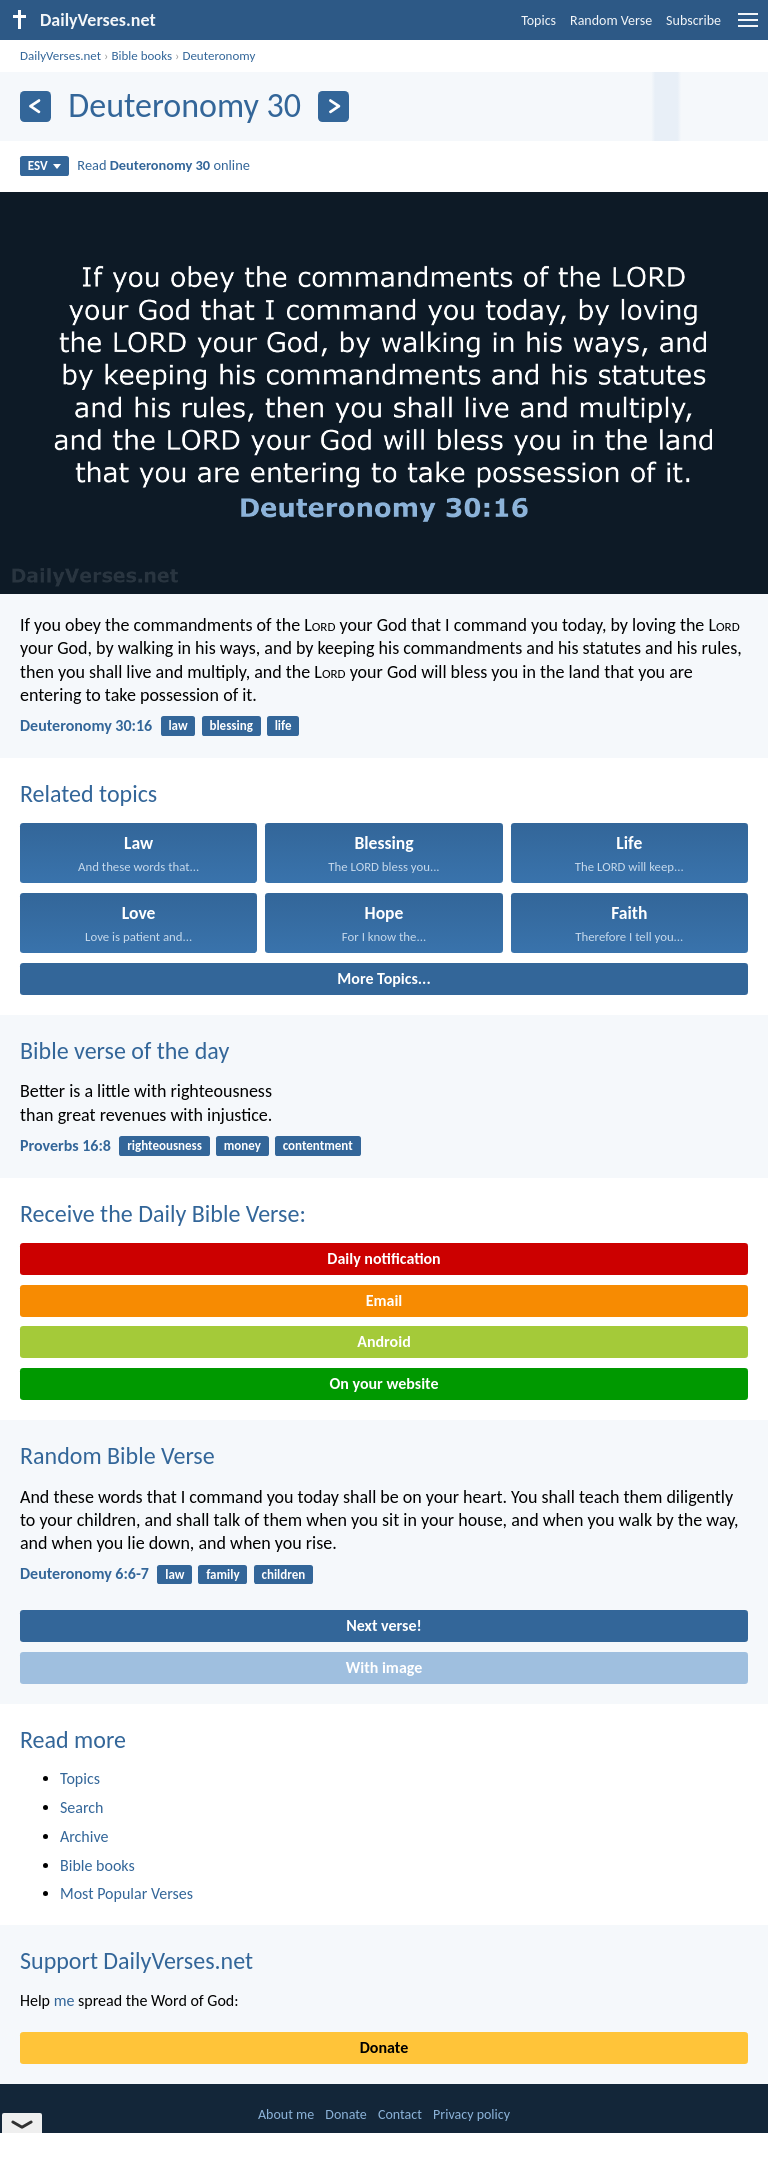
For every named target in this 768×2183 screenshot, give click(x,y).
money (242, 1145)
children (283, 1574)
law (177, 725)
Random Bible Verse (117, 1455)
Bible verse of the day (124, 1050)
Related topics (88, 793)
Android (383, 1341)
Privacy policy (471, 2114)
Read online (163, 165)
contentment (318, 1145)
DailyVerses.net (60, 55)
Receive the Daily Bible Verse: (163, 1213)
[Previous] (35, 106)
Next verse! (383, 1625)
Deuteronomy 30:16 (86, 725)
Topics (538, 20)
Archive (84, 1836)
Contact (400, 2114)
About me (286, 2114)
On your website (384, 1383)
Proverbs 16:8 (65, 1145)
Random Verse (611, 20)
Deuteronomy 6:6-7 (84, 1573)
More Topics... (383, 978)
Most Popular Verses (126, 1893)
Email (384, 1300)
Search (82, 1807)
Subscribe (693, 20)
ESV (44, 165)
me (64, 2000)
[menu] (748, 27)
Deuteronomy (218, 55)
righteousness (164, 1145)
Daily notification (383, 1258)
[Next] (333, 106)
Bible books (141, 55)
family (222, 1574)
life (283, 725)
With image (384, 1667)
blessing (230, 725)
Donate (384, 2047)
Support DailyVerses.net (136, 1960)
